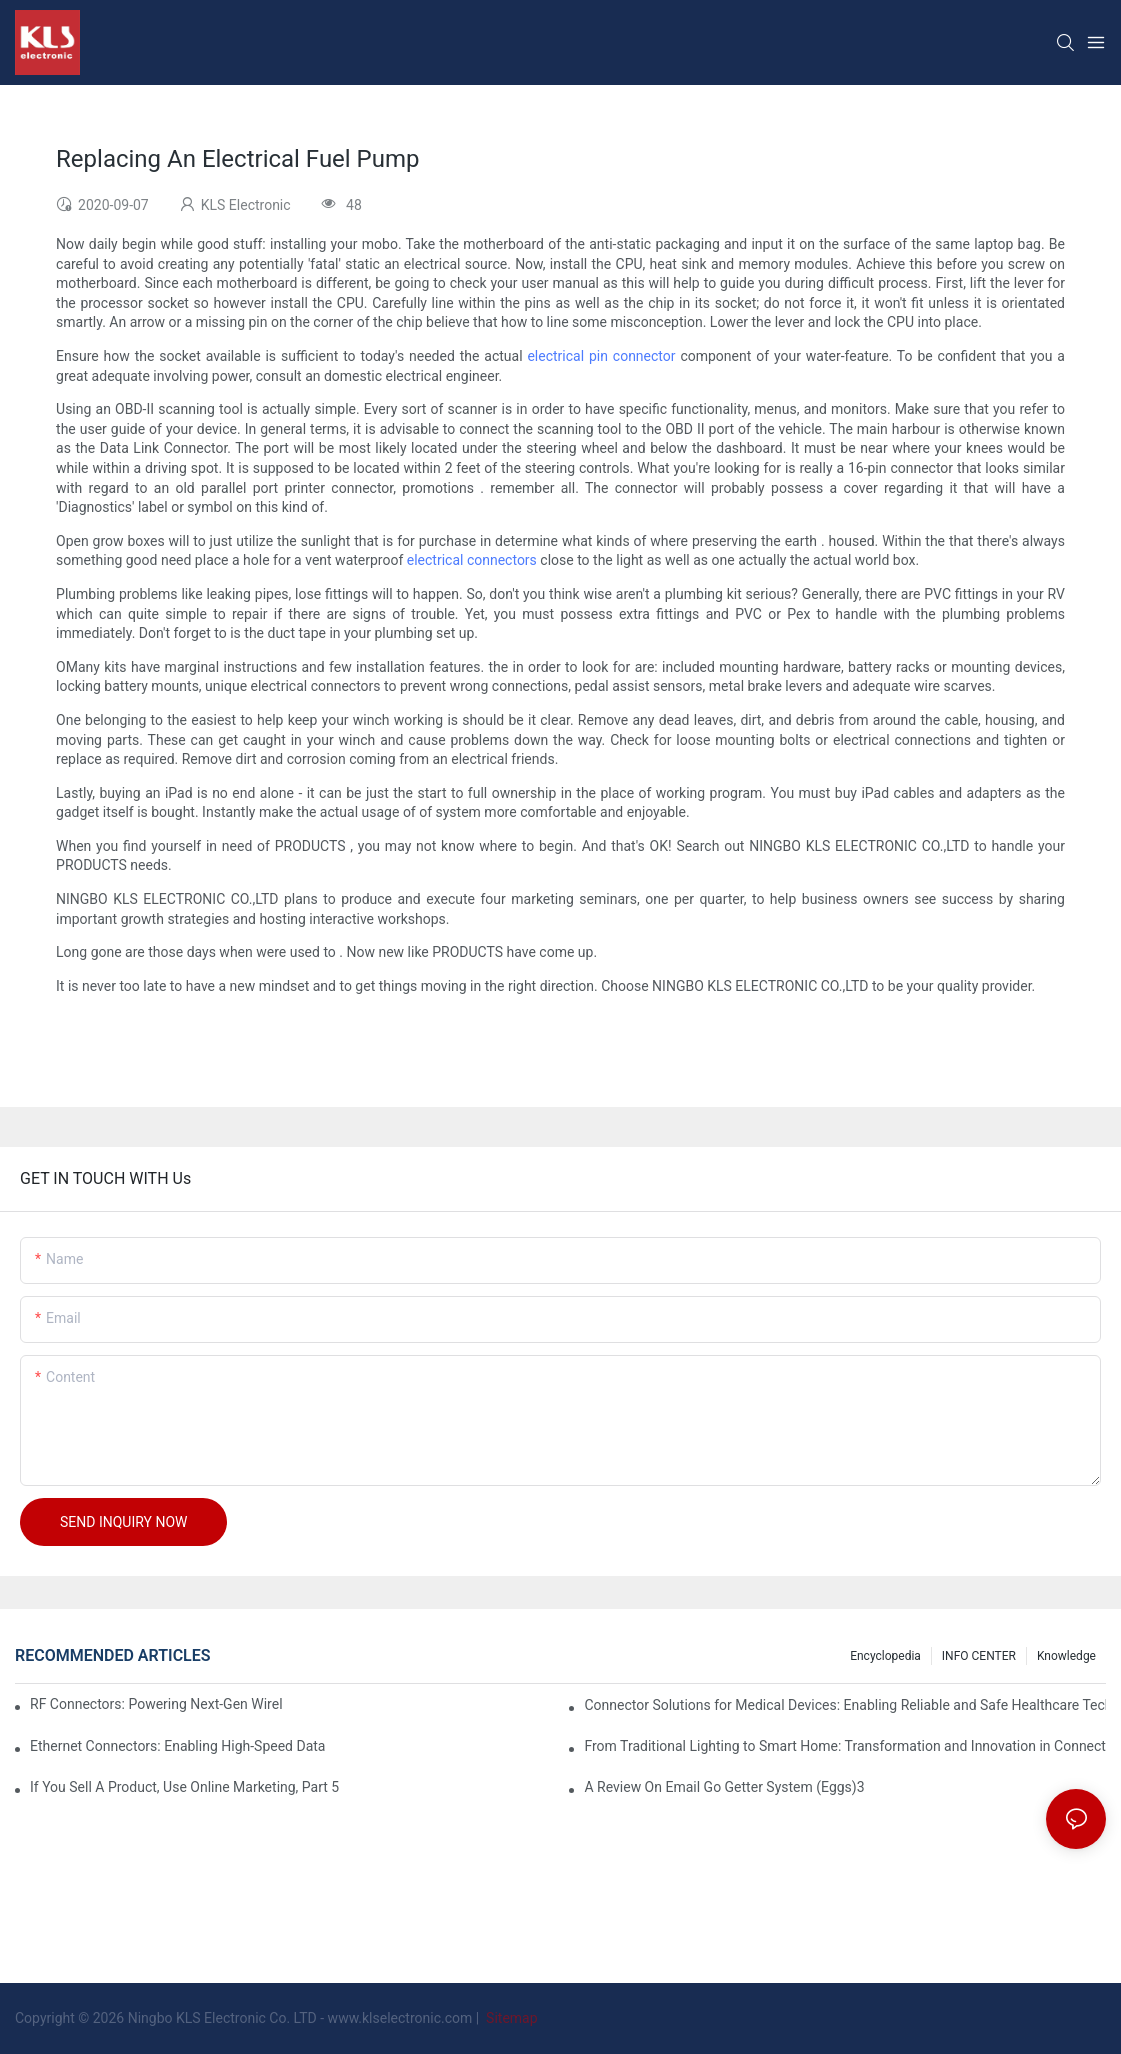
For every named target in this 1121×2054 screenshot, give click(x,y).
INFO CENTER (979, 1656)
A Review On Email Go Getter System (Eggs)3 (724, 1787)
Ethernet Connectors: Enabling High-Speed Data (177, 1746)
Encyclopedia (885, 1656)
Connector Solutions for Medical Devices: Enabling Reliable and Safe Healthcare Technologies (845, 1705)
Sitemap (510, 2018)
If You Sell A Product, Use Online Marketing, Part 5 (184, 1787)
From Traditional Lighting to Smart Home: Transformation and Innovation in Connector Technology (845, 1746)
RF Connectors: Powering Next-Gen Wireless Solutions (156, 1704)
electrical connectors (472, 560)
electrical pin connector (601, 356)
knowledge (1066, 1656)
